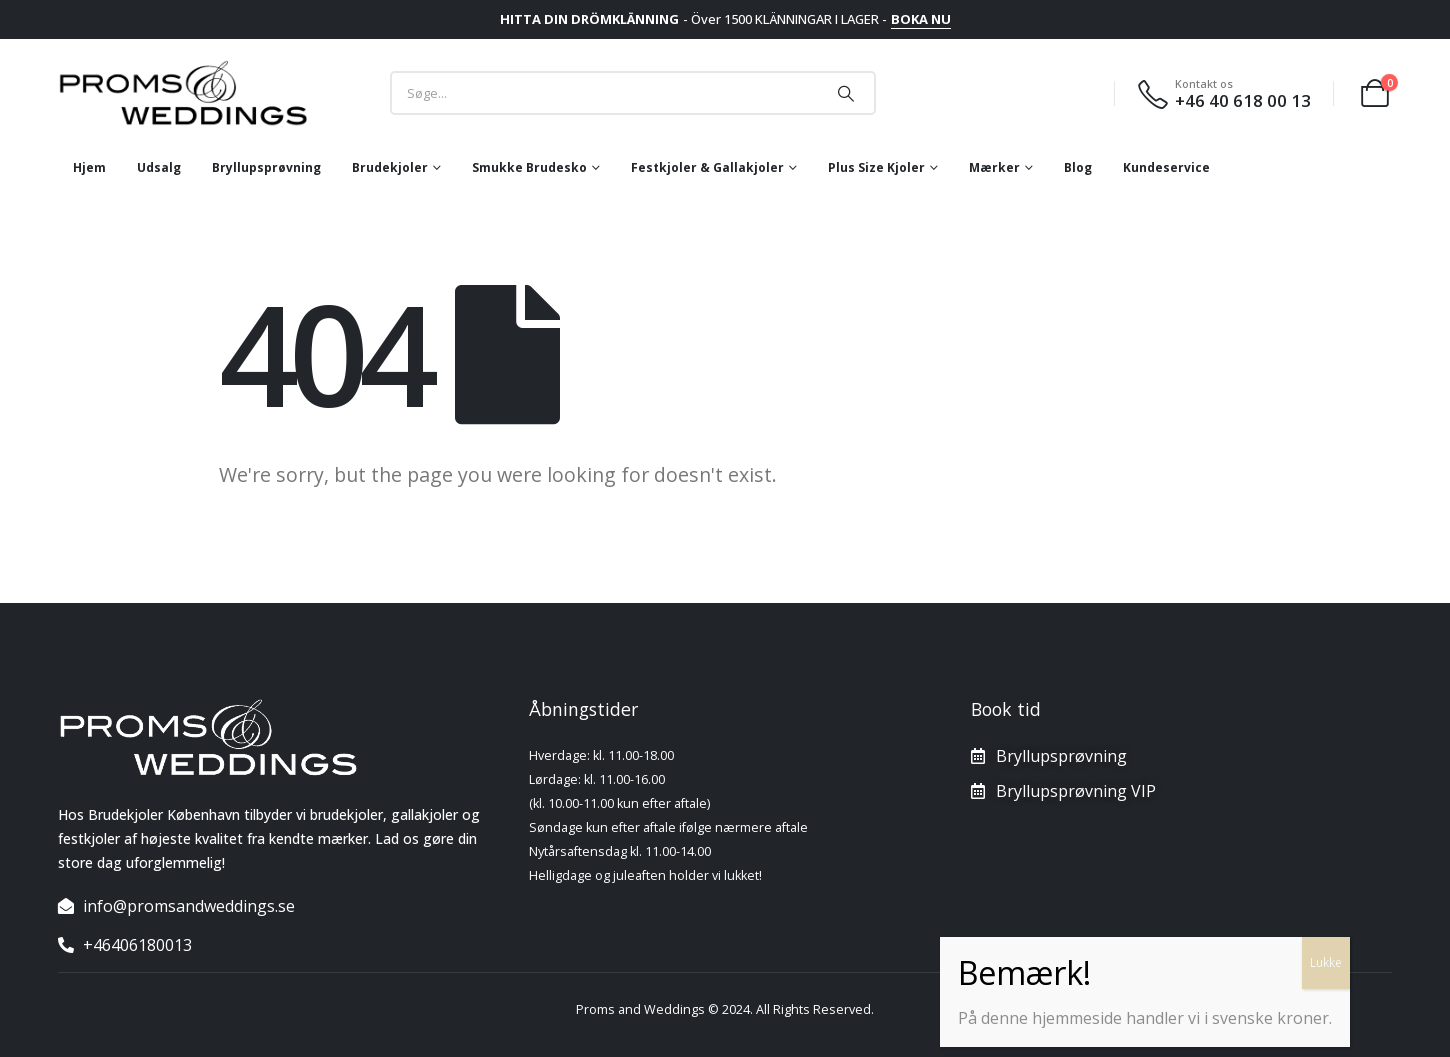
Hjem (89, 167)
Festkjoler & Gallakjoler (707, 167)
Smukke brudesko (529, 167)
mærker (994, 167)
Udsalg (159, 167)
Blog (1078, 167)
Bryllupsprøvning (266, 167)
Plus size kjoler (876, 167)
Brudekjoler (390, 167)
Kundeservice (1166, 167)
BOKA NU (921, 19)
